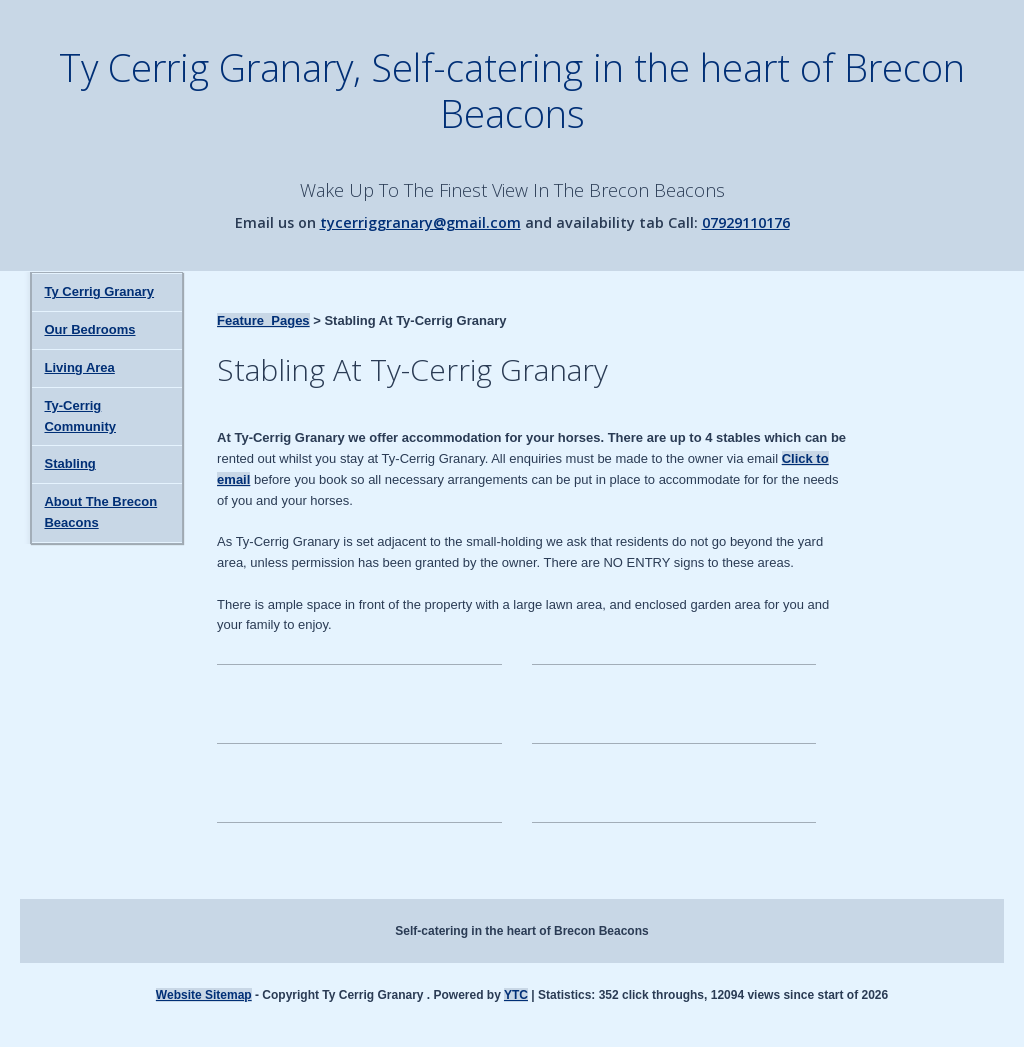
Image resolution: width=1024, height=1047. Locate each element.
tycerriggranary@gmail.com (420, 222)
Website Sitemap (204, 995)
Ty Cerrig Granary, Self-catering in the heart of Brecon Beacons (512, 90)
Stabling (69, 463)
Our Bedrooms (89, 329)
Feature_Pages (263, 320)
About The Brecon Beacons (100, 512)
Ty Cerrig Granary (99, 291)
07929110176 (746, 222)
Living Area (79, 367)
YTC (516, 995)
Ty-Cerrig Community (80, 416)
